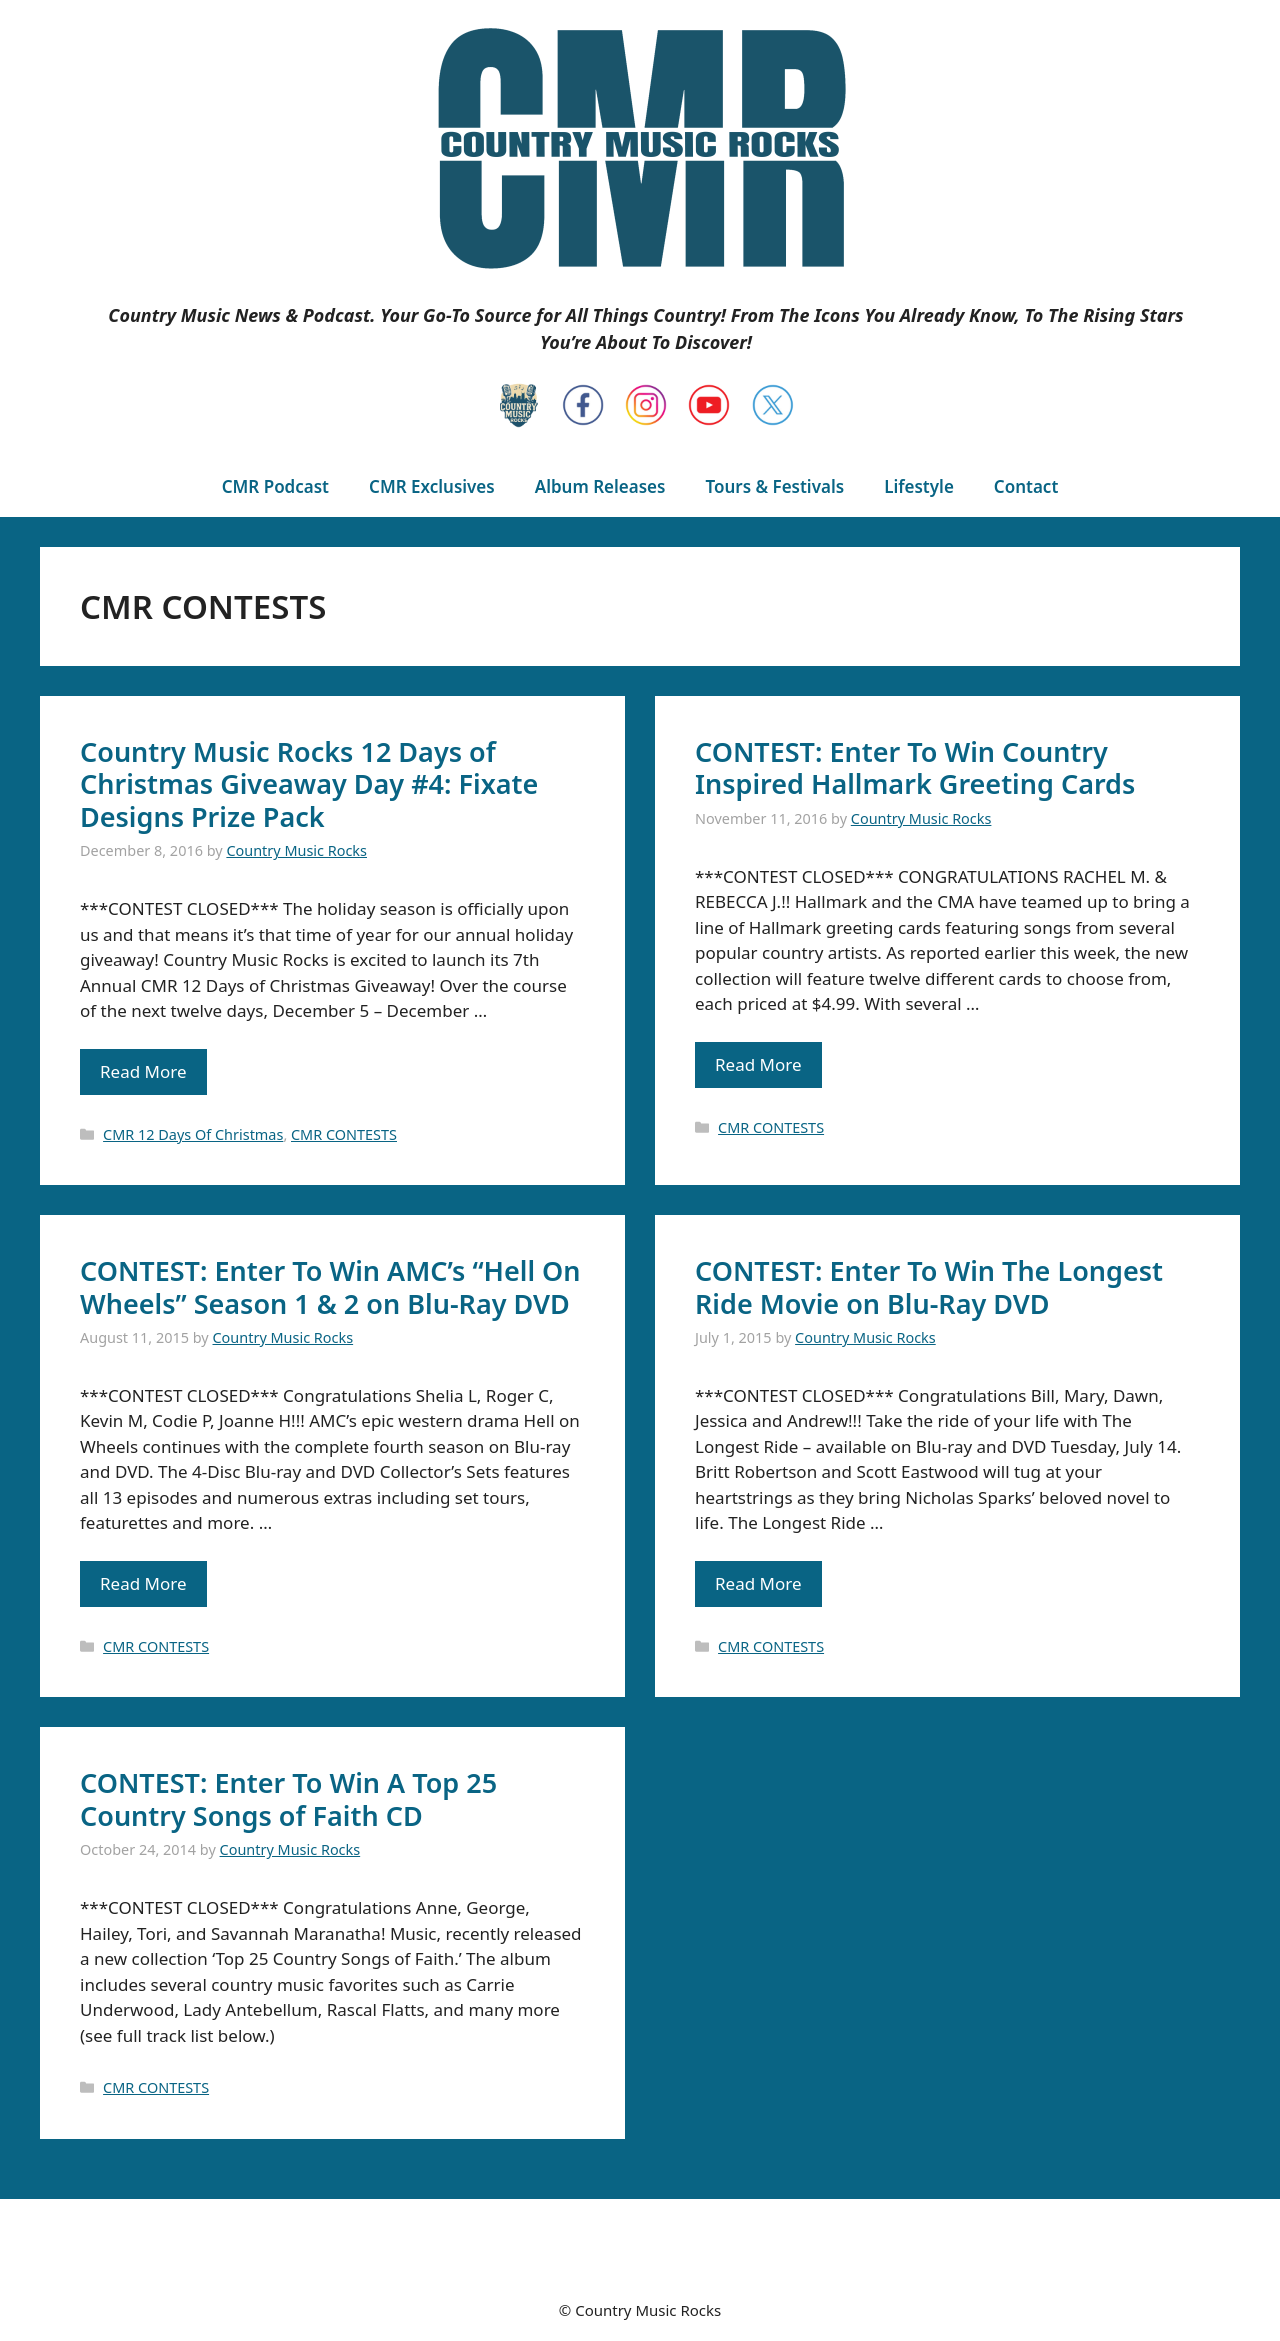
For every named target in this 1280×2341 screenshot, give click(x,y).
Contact (1026, 486)
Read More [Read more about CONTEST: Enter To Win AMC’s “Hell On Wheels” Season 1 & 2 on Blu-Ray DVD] (143, 1583)
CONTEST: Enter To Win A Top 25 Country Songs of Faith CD (288, 1798)
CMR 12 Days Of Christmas (193, 1134)
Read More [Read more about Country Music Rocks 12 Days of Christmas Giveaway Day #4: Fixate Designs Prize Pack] (143, 1071)
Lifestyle (919, 486)
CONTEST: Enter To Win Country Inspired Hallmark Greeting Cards (915, 767)
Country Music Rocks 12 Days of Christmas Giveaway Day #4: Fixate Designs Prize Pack (309, 784)
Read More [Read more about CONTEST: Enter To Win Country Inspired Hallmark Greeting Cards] (758, 1064)
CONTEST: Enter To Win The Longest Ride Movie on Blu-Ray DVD (929, 1286)
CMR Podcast (275, 486)
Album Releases (600, 486)
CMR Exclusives (432, 486)
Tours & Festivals (774, 486)
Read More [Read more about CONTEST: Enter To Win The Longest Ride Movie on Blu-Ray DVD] (758, 1583)
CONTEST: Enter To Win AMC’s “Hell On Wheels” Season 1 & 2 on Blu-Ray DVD (330, 1286)
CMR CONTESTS (344, 1134)
